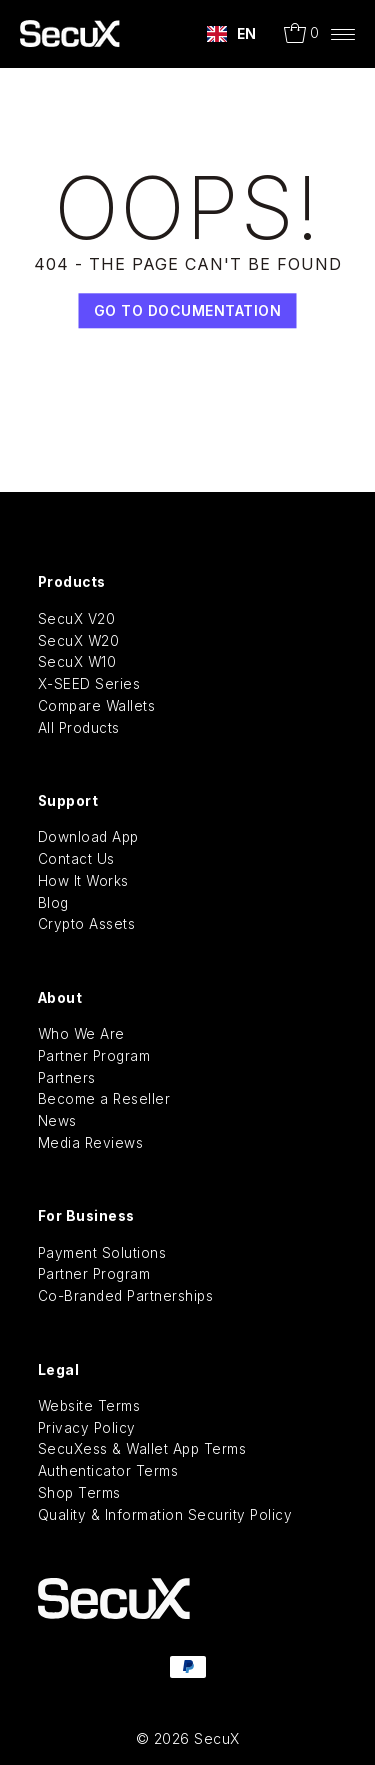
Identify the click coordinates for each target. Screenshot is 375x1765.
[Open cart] (302, 34)
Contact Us (76, 859)
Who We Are (81, 1034)
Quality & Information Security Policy (165, 1515)
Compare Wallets (97, 706)
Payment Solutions (102, 1253)
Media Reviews (91, 1143)
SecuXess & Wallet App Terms (142, 1449)
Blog (53, 903)
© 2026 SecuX (188, 1738)
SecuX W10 (77, 662)
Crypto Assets (87, 924)
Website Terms (89, 1406)
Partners (67, 1078)
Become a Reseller (104, 1099)
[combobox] (232, 34)
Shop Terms (79, 1493)
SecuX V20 (77, 619)
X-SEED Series (89, 684)
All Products (79, 728)
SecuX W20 (79, 641)
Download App (88, 837)
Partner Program (94, 1056)
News (57, 1121)
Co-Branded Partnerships (126, 1296)
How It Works (83, 881)
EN (232, 34)
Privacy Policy (87, 1428)
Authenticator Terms (108, 1471)
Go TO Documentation (188, 311)
